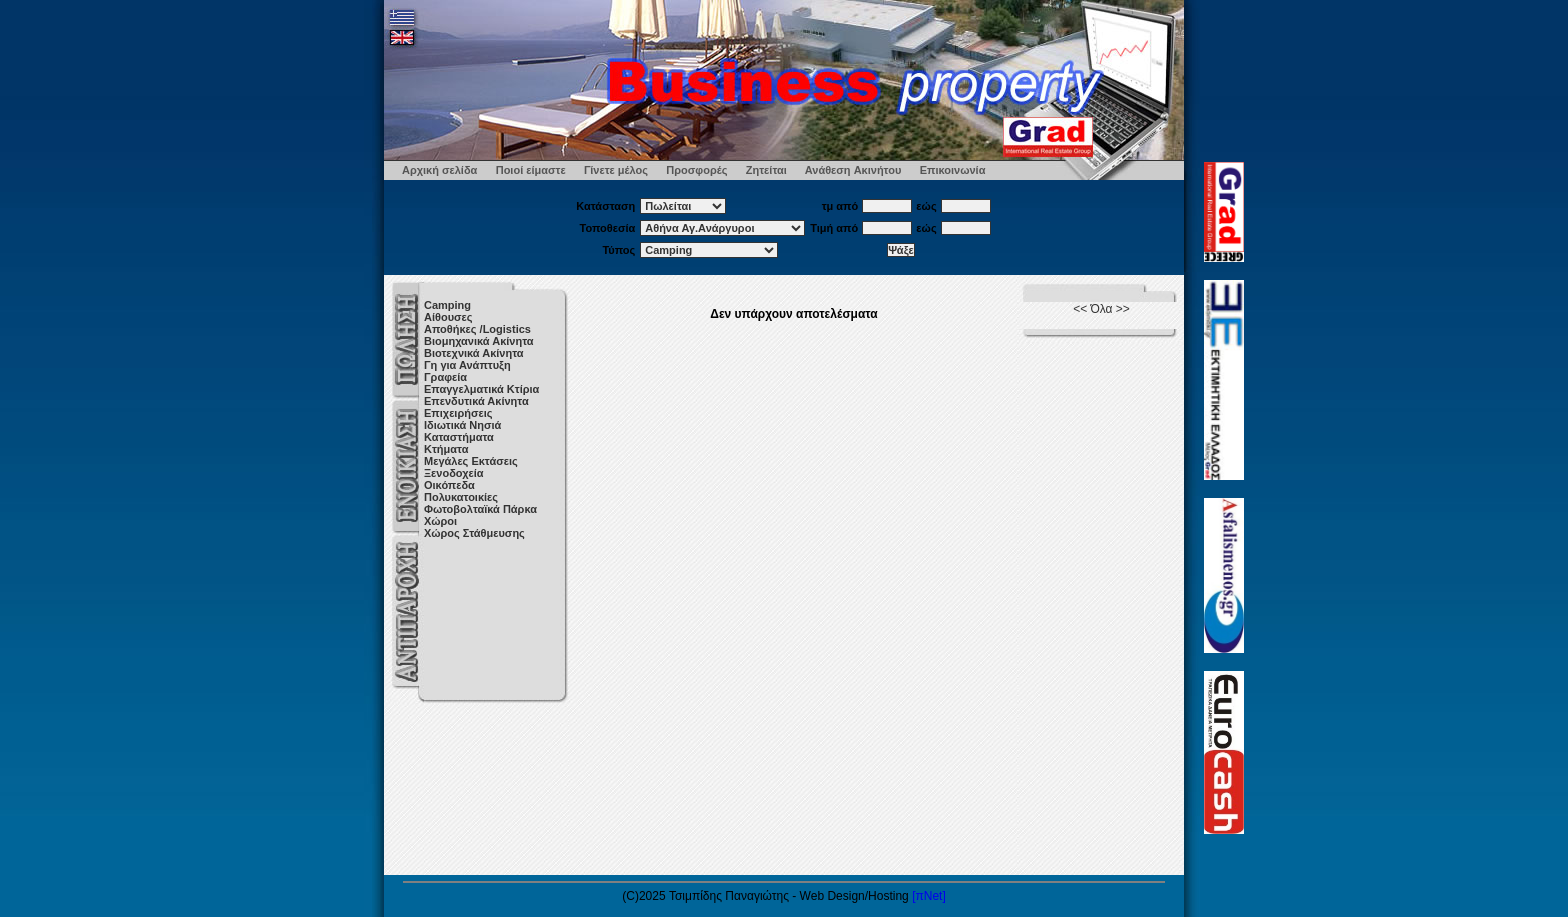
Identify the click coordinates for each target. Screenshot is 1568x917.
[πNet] (929, 896)
